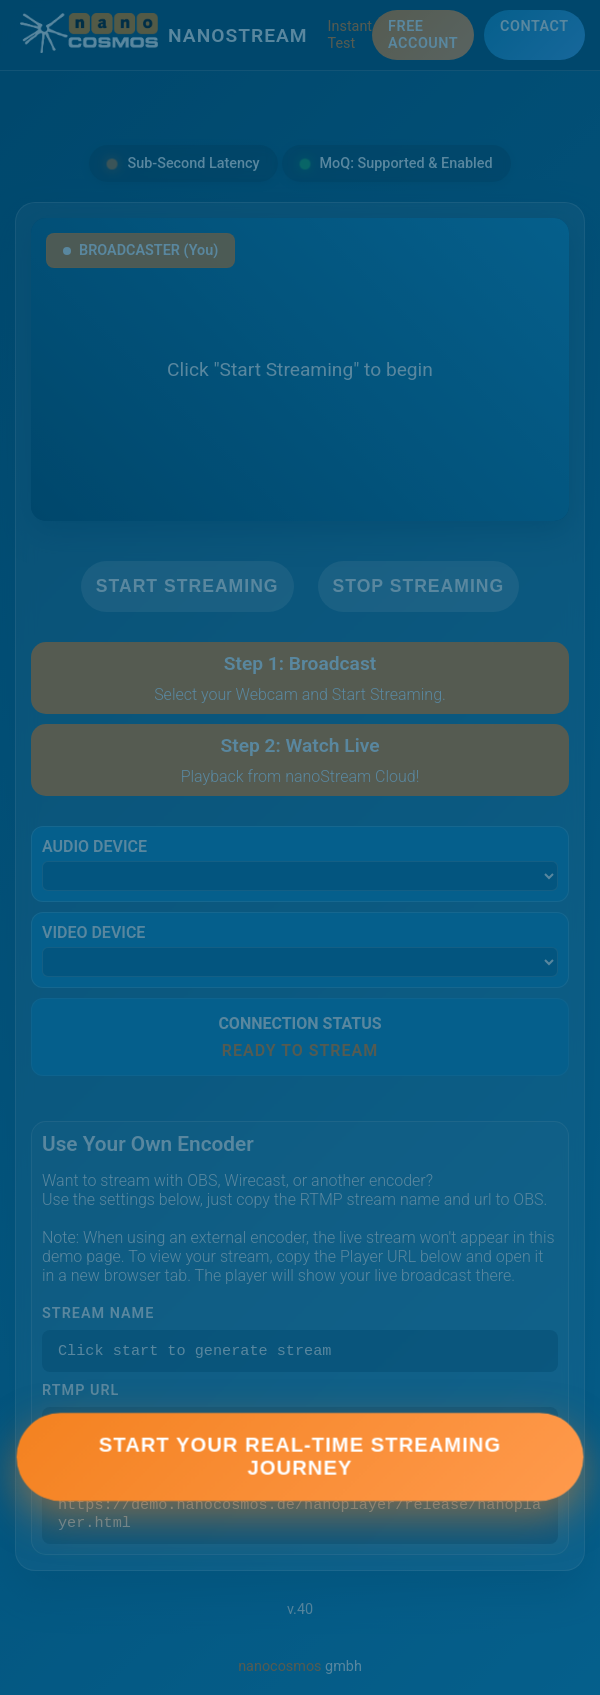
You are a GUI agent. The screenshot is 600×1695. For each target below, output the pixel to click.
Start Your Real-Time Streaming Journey (300, 1464)
